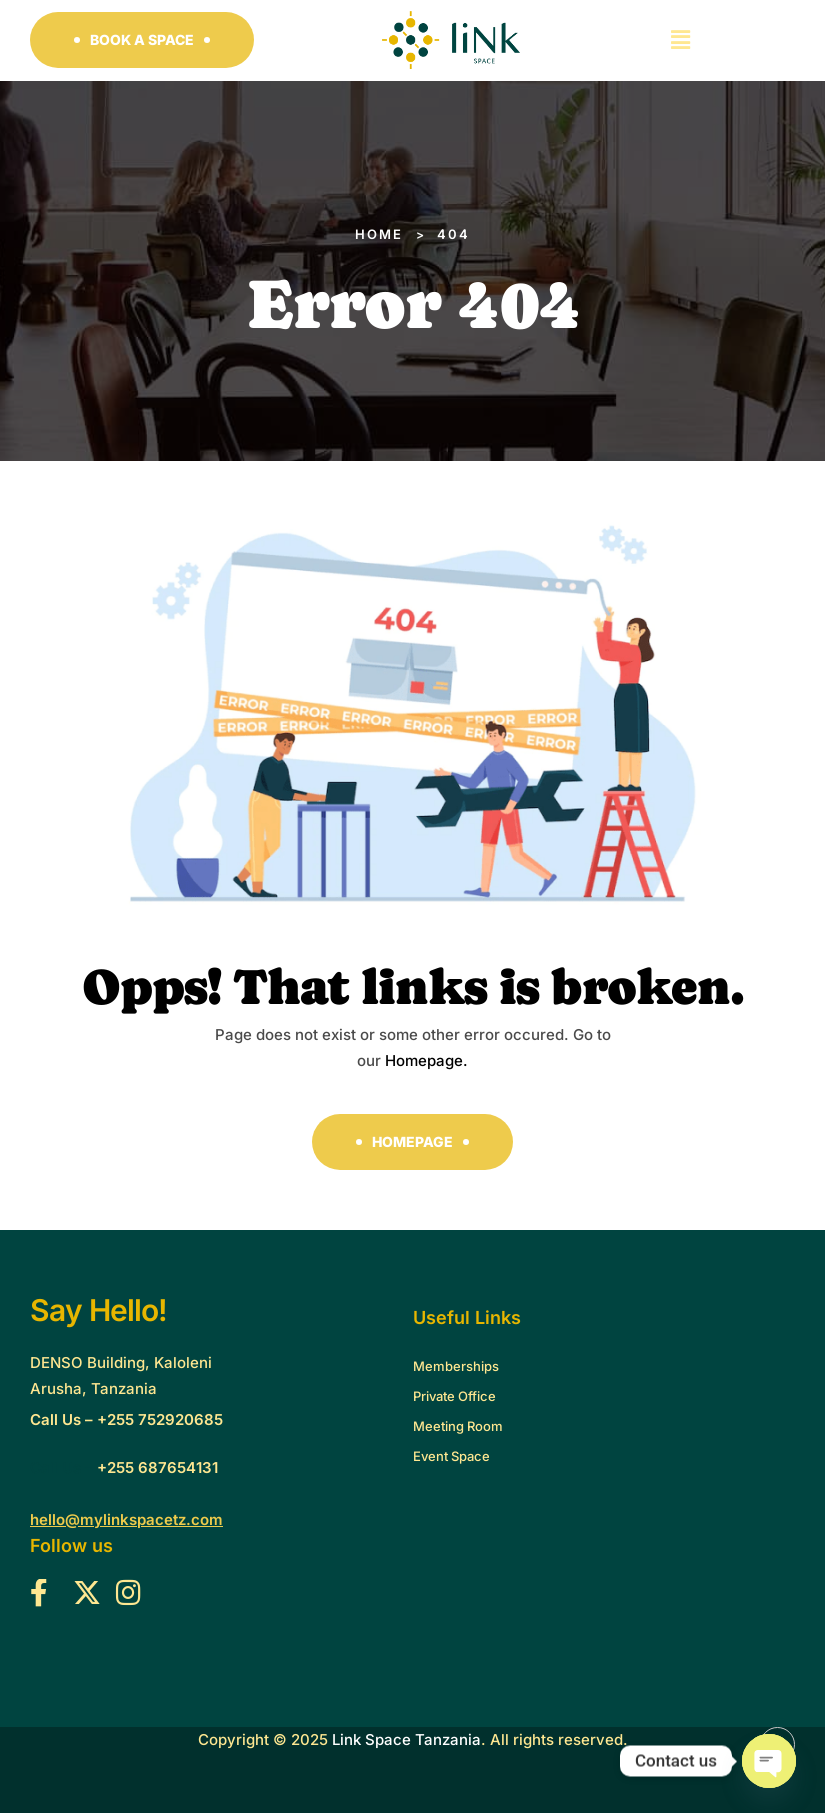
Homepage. (426, 1060)
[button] (142, 40)
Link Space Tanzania (406, 1739)
